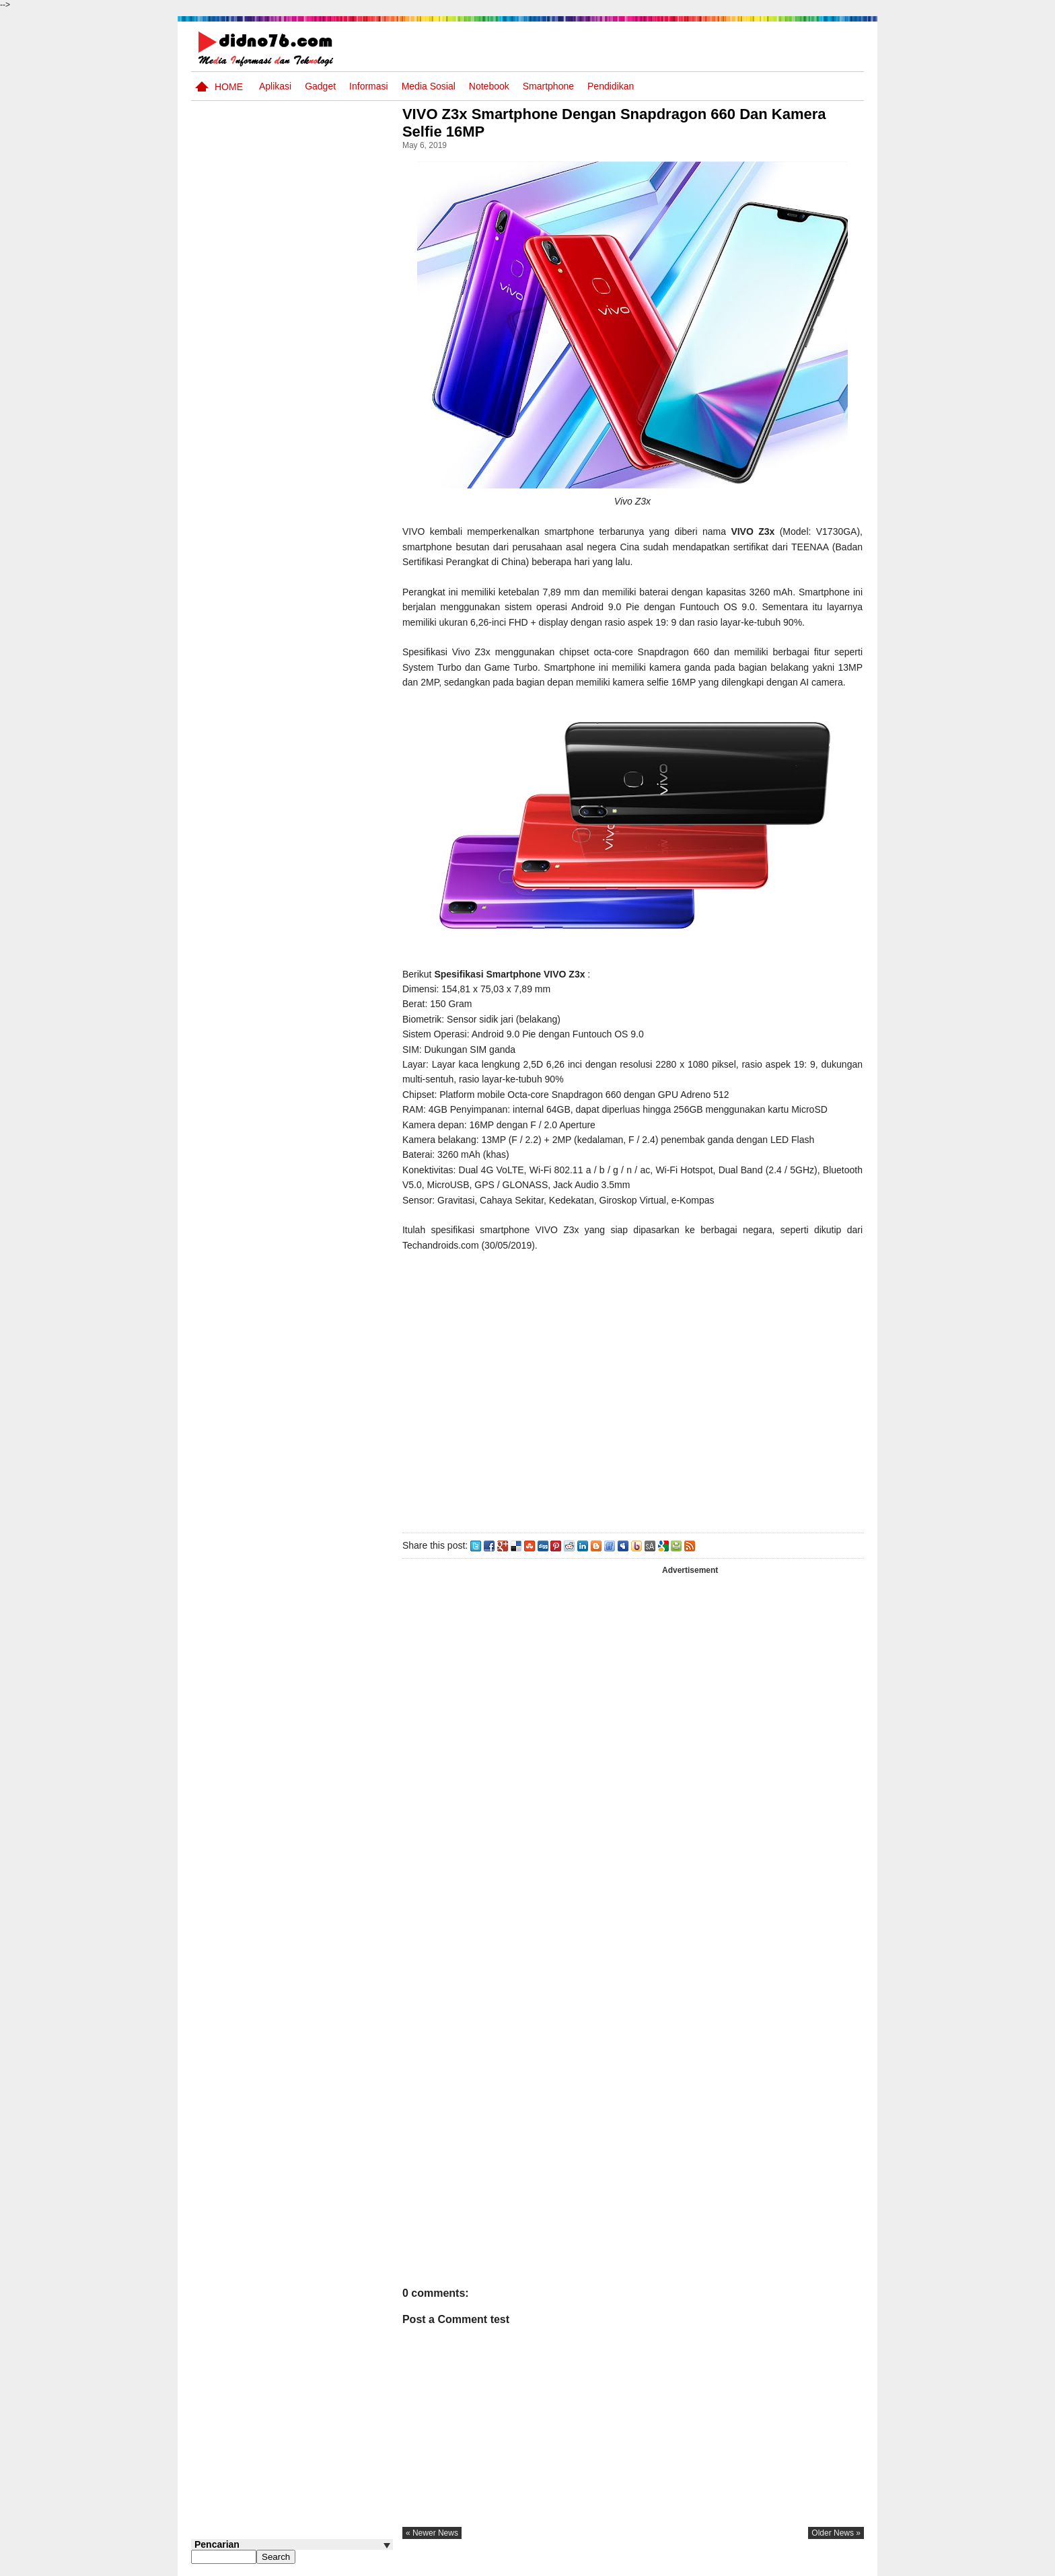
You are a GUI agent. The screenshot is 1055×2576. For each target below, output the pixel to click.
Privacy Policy (783, 2564)
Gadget (320, 86)
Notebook (489, 86)
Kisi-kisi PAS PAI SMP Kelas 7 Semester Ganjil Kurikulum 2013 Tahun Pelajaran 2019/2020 (311, 866)
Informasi (368, 86)
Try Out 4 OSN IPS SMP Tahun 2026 (312, 581)
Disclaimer (840, 2564)
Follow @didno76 (227, 1036)
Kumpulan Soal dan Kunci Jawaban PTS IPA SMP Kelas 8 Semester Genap (317, 976)
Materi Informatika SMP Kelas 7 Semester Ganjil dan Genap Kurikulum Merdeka (311, 698)
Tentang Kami (719, 2564)
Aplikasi (275, 86)
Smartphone (548, 86)
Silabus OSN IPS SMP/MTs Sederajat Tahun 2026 (318, 924)
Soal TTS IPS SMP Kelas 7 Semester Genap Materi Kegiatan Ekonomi (319, 756)
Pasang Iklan (658, 2564)
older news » (836, 2533)
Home (229, 86)
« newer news (436, 2533)
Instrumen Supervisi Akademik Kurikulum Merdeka (301, 807)
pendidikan (610, 86)
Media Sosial (429, 86)
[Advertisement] (634, 1389)
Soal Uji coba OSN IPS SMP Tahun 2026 (309, 633)
